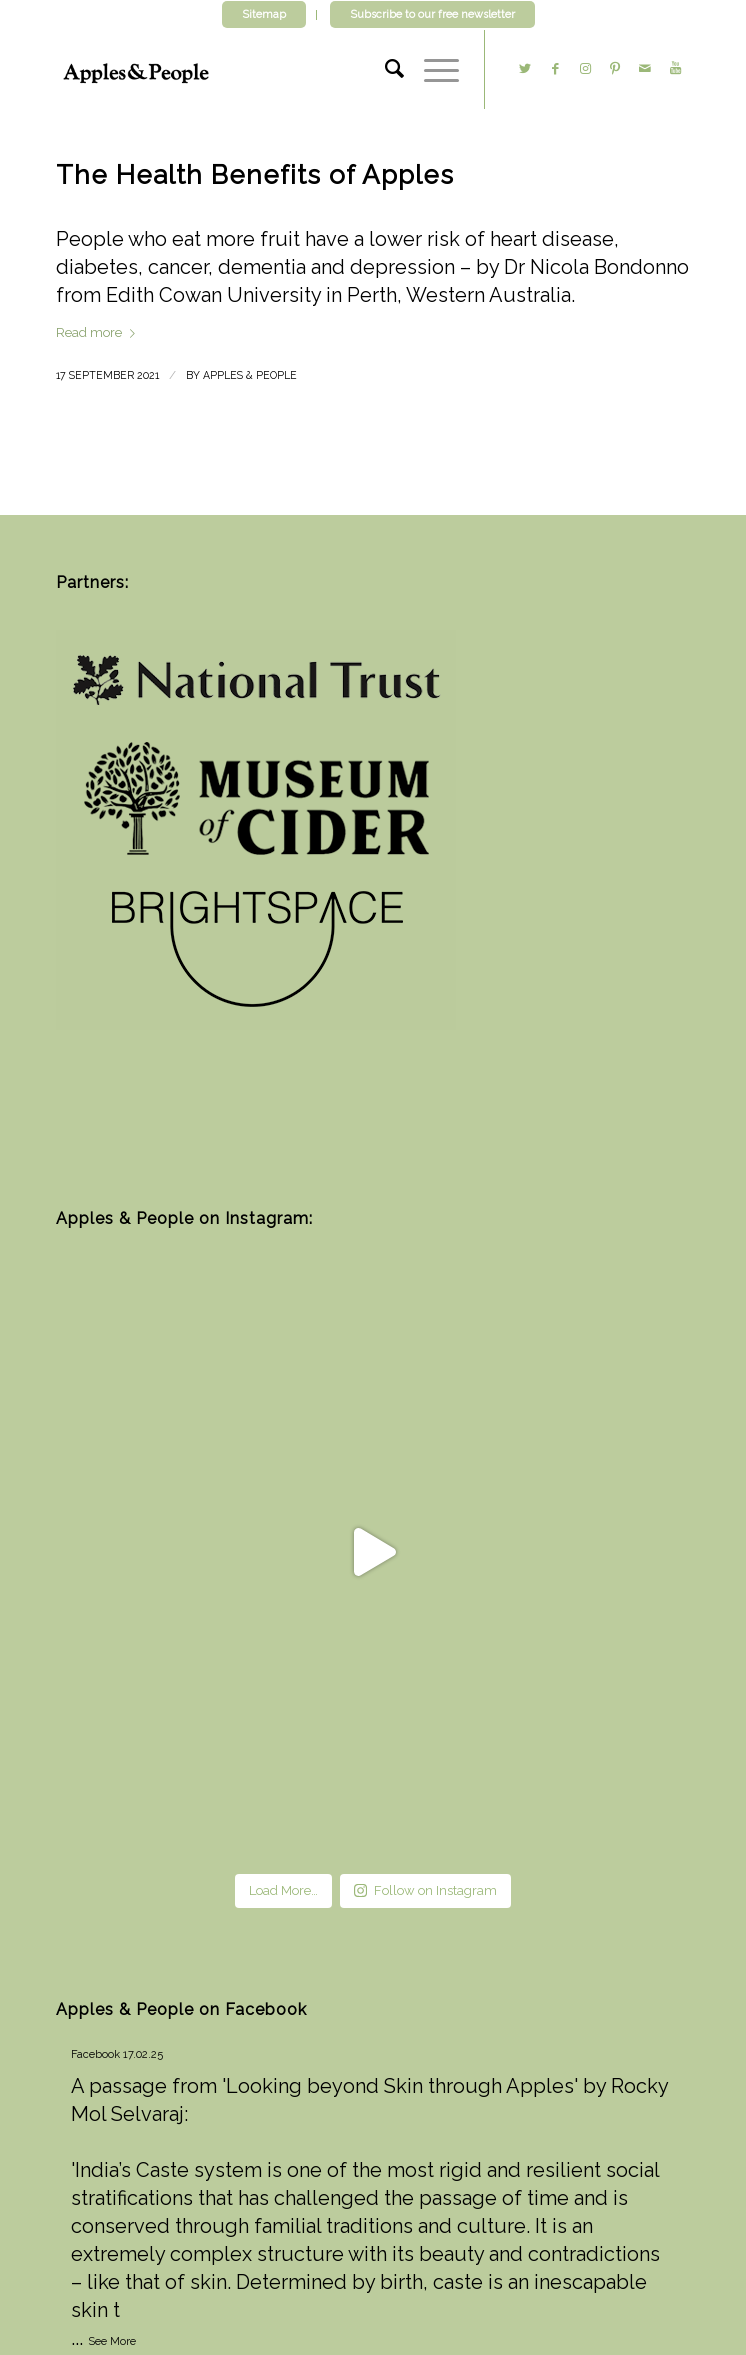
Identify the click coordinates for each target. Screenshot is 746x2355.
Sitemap (264, 14)
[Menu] (431, 69)
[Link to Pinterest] (615, 69)
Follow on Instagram (425, 1890)
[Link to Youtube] (675, 69)
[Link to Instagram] (585, 69)
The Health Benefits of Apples (255, 175)
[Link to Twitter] (525, 69)
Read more (99, 332)
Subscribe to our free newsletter (432, 14)
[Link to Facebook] (555, 69)
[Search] (384, 69)
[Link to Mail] (645, 69)
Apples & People (250, 375)
